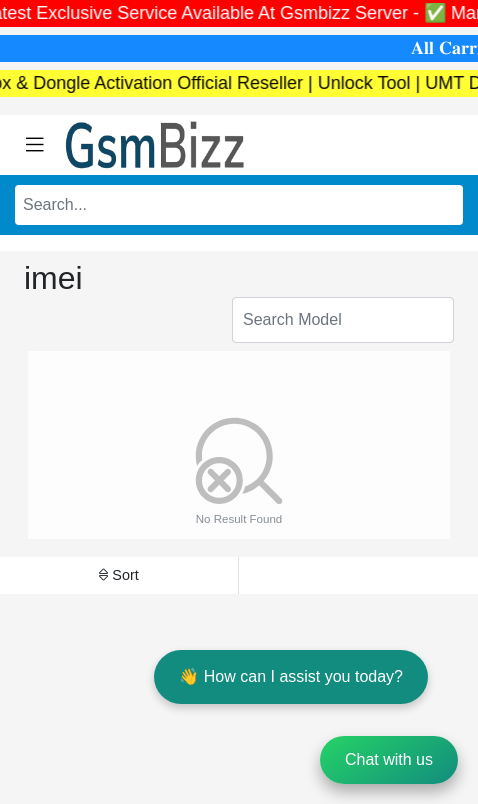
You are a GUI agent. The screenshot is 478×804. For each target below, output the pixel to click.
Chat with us (389, 759)
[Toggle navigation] (35, 145)
